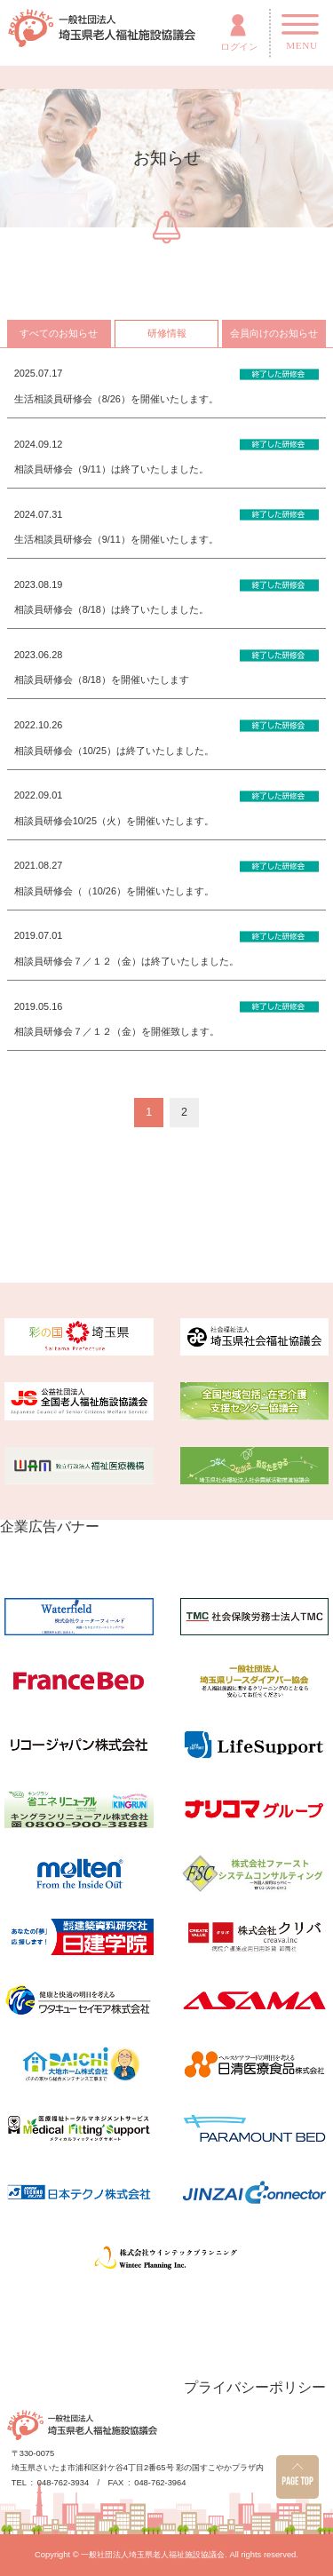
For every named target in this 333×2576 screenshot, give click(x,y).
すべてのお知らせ (59, 333)
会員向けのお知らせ (274, 333)
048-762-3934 (63, 2482)
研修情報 (166, 333)
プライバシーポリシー (255, 2387)
